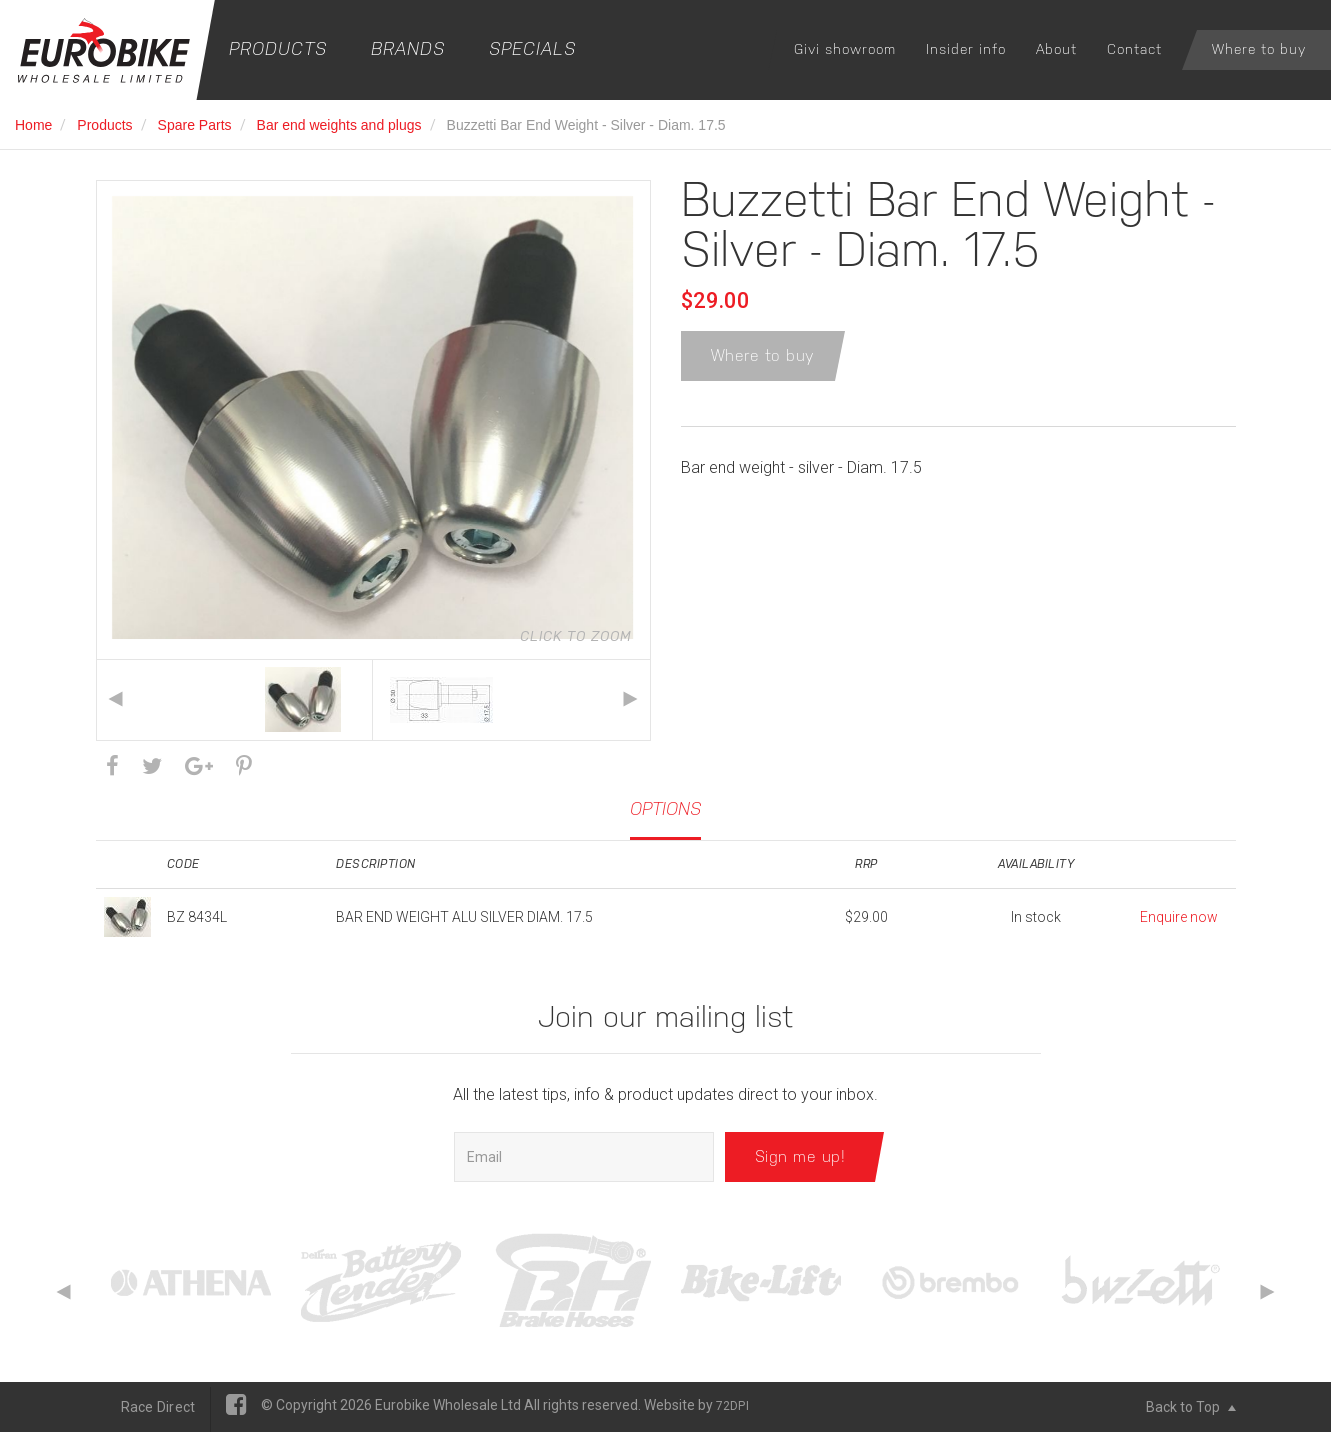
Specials (532, 48)
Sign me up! (800, 1156)
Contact (1134, 49)
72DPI (732, 1406)
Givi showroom (845, 49)
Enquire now (1179, 917)
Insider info (966, 49)
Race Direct (158, 1407)
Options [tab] (665, 808)
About (1056, 49)
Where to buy (1259, 49)
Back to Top (1191, 1407)
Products (278, 48)
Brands (408, 48)
